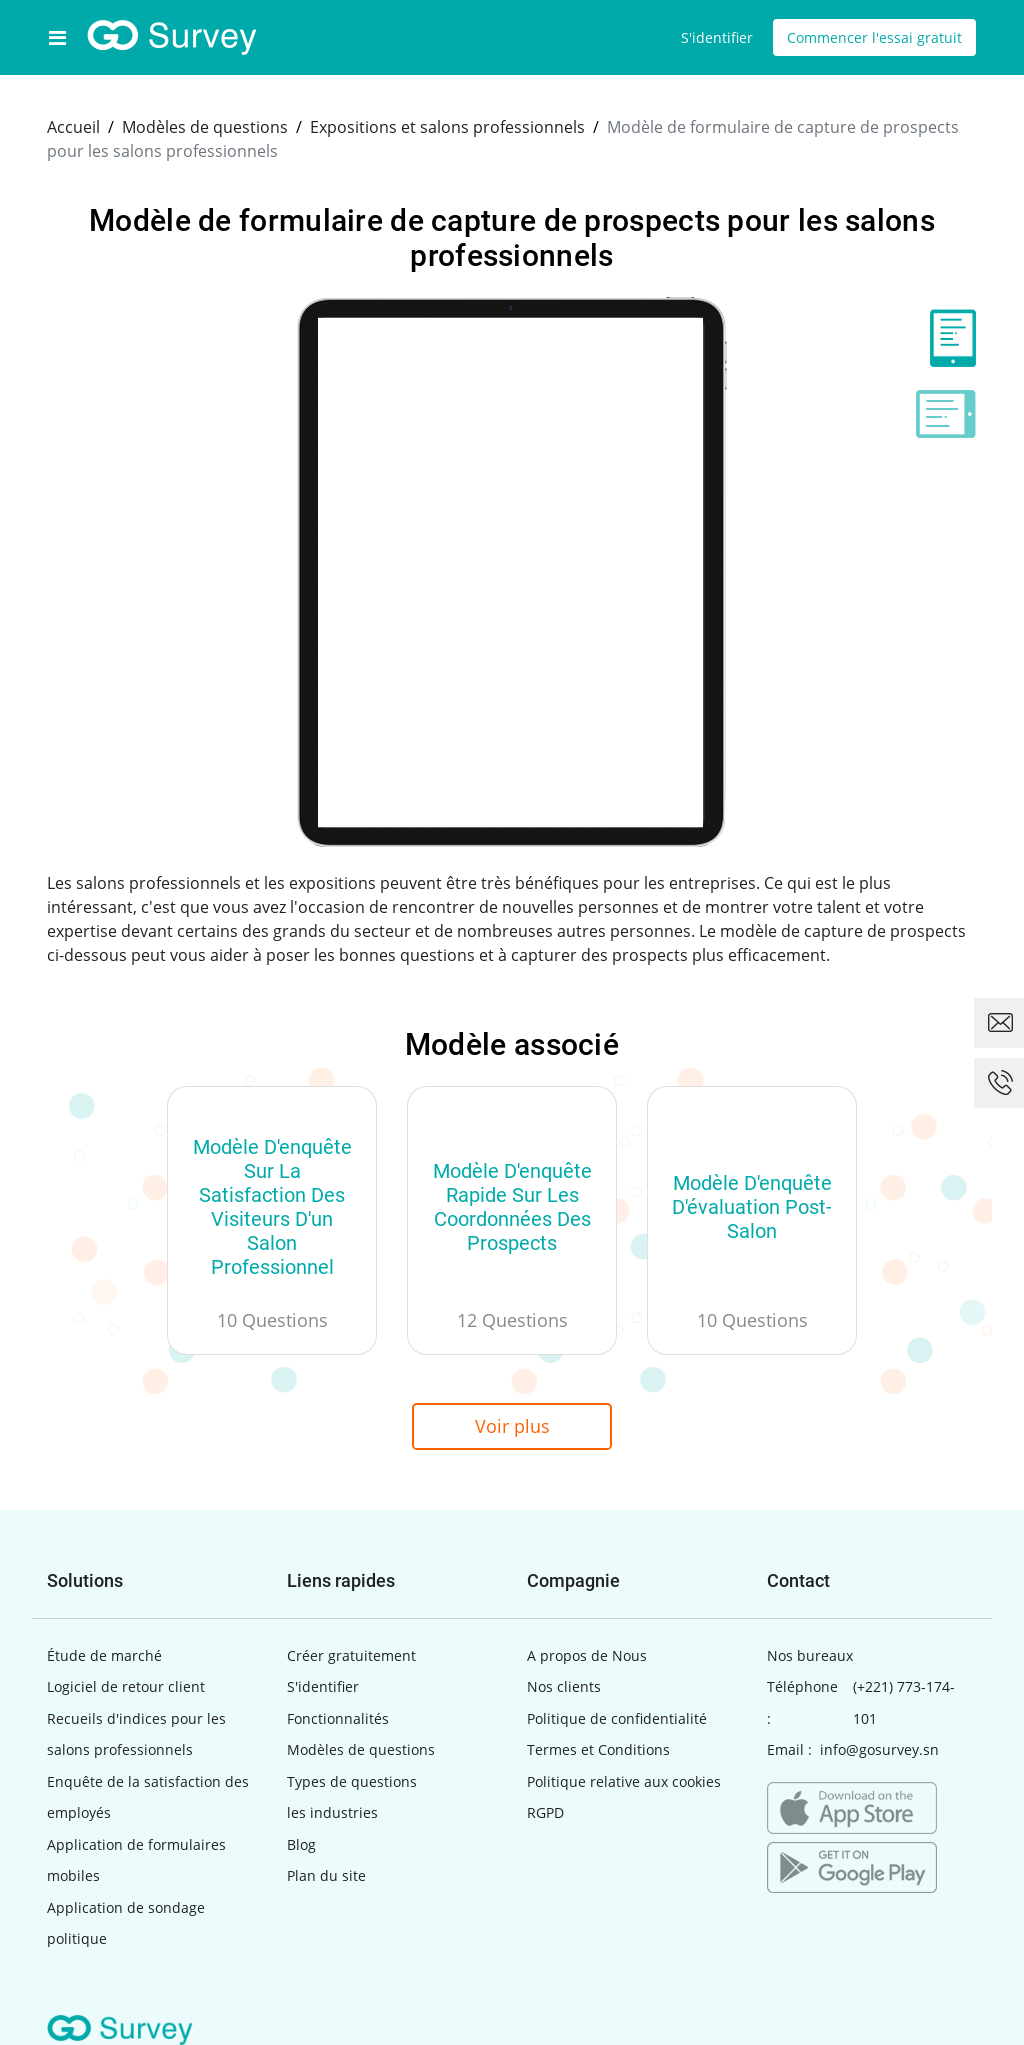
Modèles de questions (361, 1749)
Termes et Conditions (598, 1749)
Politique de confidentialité (617, 1718)
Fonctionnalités (338, 1718)
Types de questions (352, 1781)
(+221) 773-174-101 (904, 1702)
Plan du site (326, 1875)
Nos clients (564, 1686)
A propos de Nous (587, 1655)
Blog (301, 1844)
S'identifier (717, 37)
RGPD (545, 1812)
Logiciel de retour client (126, 1686)
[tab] (946, 338)
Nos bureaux (810, 1655)
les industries (332, 1812)
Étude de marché (104, 1655)
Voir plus (512, 1426)
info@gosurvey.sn (879, 1749)
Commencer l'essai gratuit (874, 37)
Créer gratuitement (351, 1655)
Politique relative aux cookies (624, 1781)
